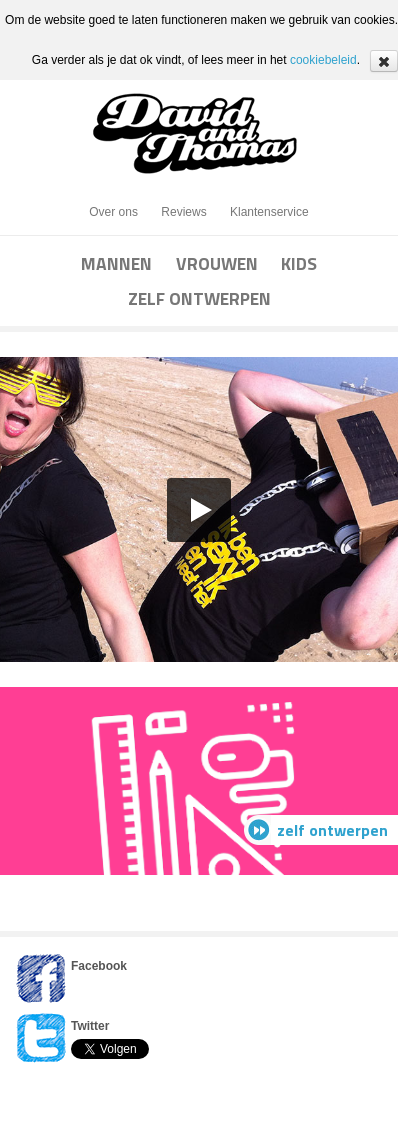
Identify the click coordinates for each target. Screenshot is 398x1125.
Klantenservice (269, 212)
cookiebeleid (323, 60)
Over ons (113, 212)
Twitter (90, 1026)
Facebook (99, 966)
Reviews (183, 212)
